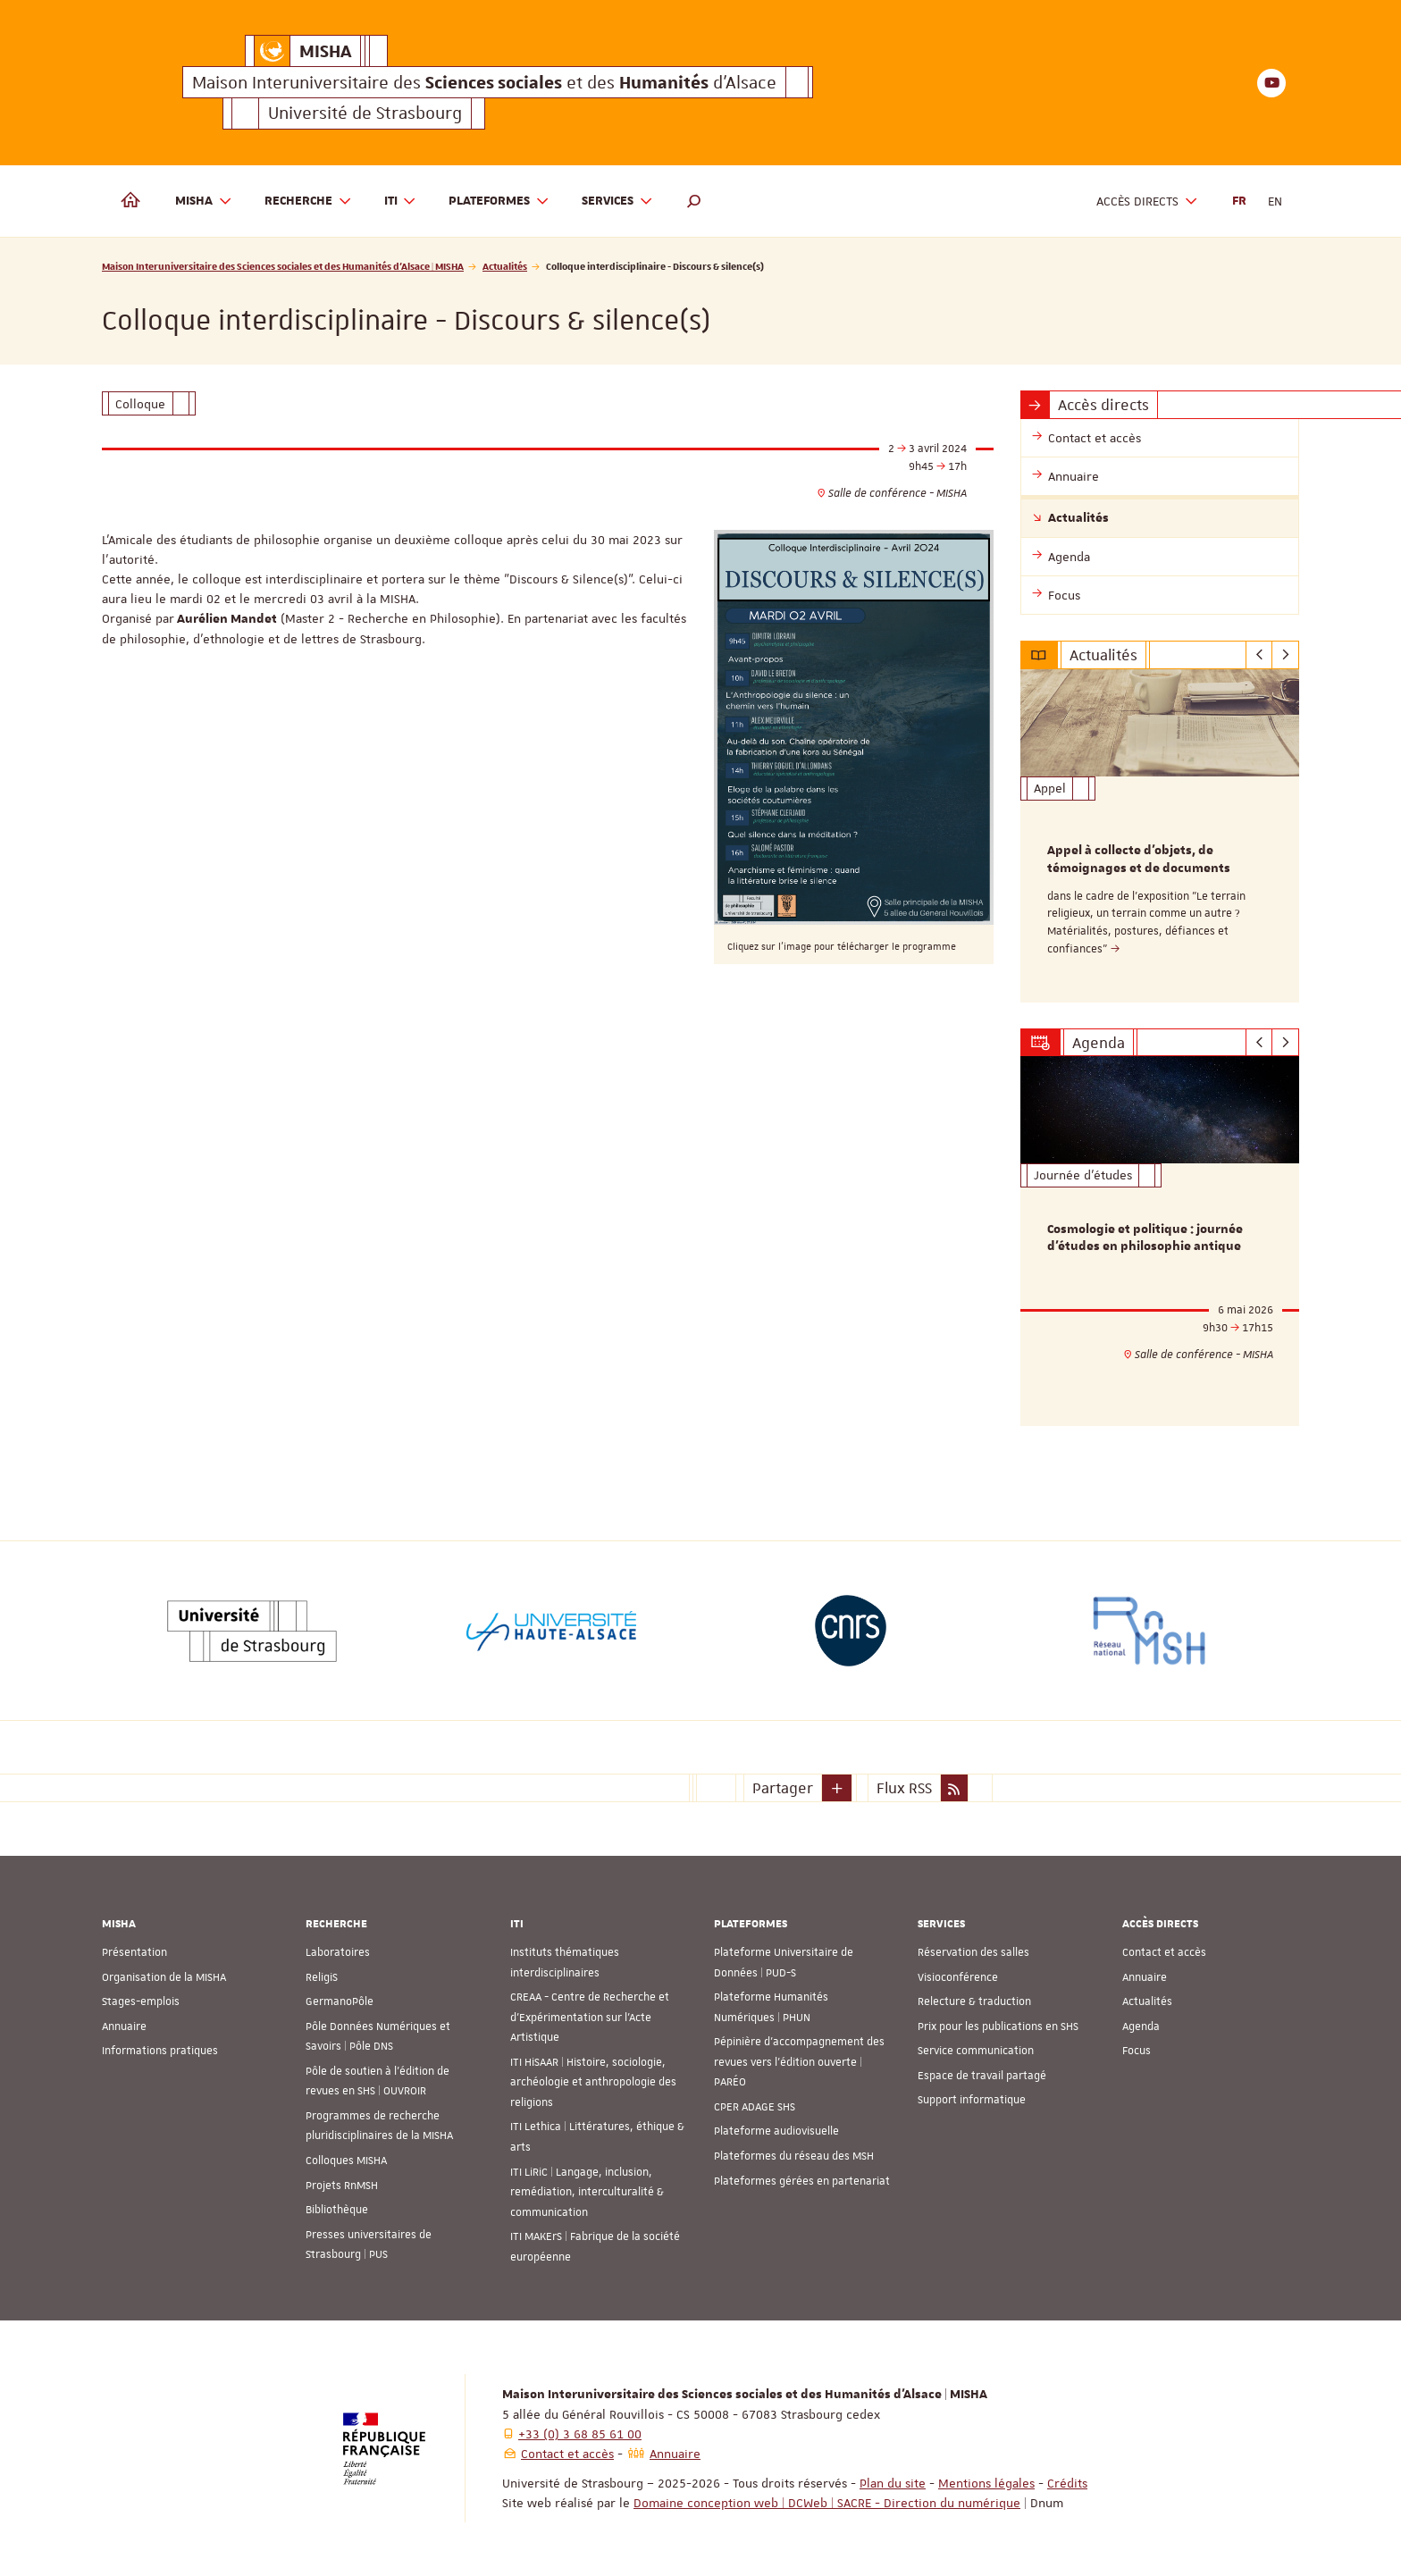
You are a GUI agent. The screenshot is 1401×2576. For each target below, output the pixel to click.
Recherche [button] (308, 201)
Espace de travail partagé (982, 2075)
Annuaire (124, 2026)
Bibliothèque (337, 2210)
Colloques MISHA (346, 2160)
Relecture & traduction (974, 2001)
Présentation (134, 1952)
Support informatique (972, 2100)
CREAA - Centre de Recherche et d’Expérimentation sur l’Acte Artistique (589, 2017)
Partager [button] (782, 1788)
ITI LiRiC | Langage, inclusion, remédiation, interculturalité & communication (587, 2192)
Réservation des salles (973, 1952)
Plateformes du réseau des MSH (794, 2156)
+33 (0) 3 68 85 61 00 (580, 2434)
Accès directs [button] (1147, 201)
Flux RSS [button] (904, 1788)
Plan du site (893, 2483)
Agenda (1141, 2026)
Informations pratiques (160, 2050)
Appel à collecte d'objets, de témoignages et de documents (1138, 860)
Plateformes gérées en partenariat (802, 2181)
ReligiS (322, 1977)
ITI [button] (400, 201)
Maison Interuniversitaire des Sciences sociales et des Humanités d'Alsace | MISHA (283, 265)
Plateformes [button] (499, 201)
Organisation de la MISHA (164, 1977)
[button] (694, 201)
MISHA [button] (203, 201)
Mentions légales (986, 2483)
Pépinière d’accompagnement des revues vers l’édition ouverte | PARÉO (799, 2062)
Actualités (504, 265)
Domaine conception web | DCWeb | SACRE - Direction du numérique (826, 2503)
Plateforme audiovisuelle (776, 2131)
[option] (1160, 836)
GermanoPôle (339, 2001)
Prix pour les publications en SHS (998, 2026)
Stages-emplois (141, 2001)
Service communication (976, 2050)
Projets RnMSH (342, 2185)
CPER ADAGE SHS (754, 2107)
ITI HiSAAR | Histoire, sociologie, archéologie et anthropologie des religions (593, 2082)
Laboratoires (338, 1952)
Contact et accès (1164, 1952)
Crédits (1067, 2483)
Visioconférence (958, 1977)
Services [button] (617, 201)
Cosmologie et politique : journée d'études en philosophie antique (1145, 1238)
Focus (1136, 2050)
